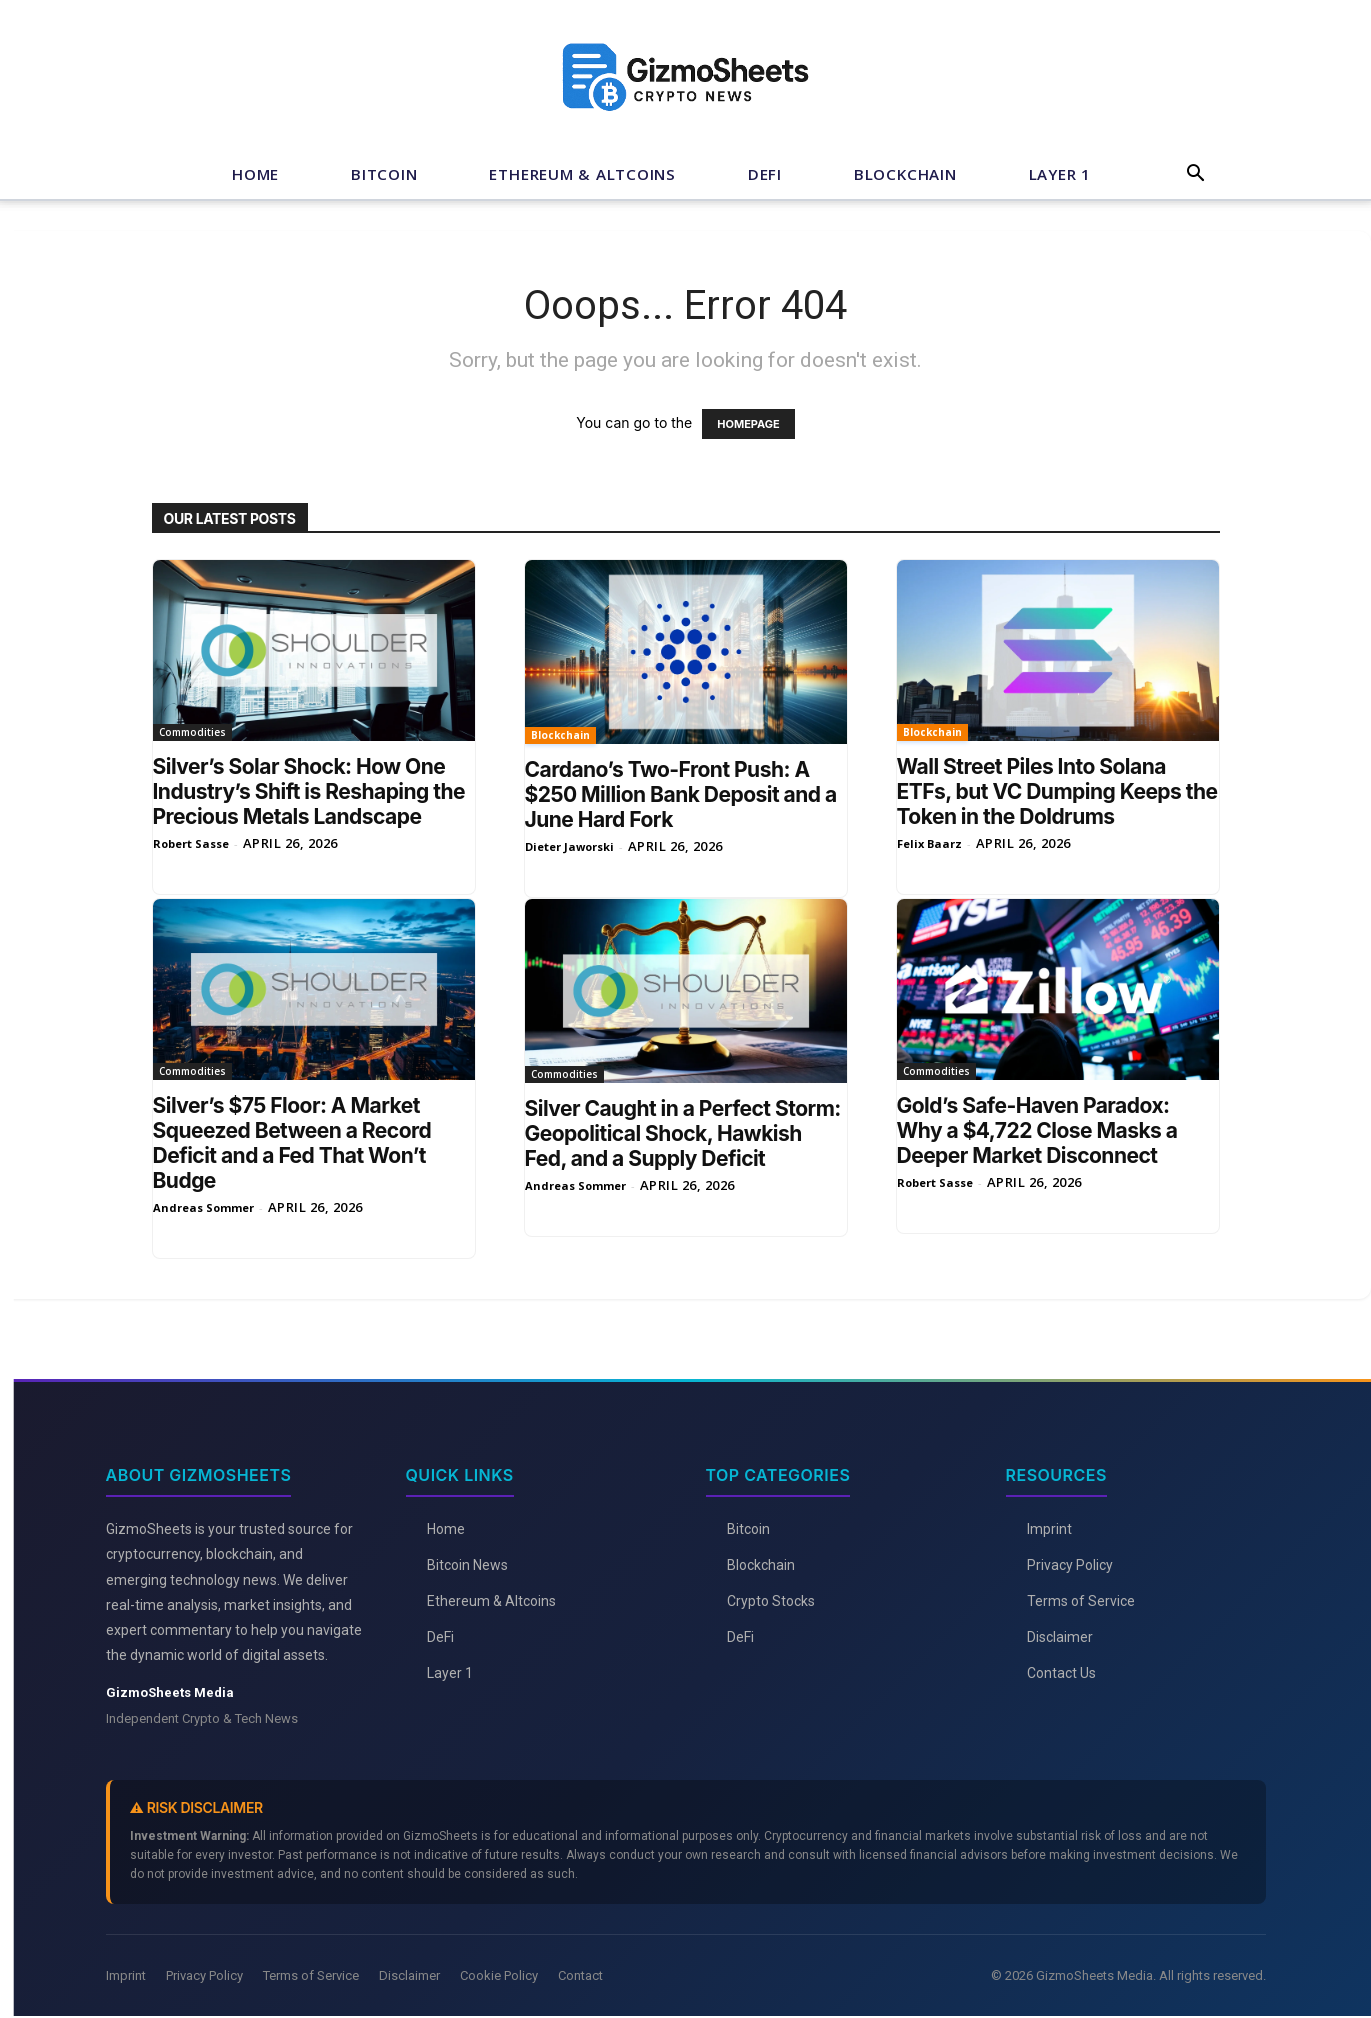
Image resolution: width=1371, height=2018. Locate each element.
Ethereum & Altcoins (582, 174)
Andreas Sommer (203, 1207)
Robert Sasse (191, 843)
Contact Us (1061, 1673)
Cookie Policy (499, 1975)
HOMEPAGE (748, 424)
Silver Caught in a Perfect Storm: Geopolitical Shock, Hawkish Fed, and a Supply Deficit (683, 1133)
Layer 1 (1060, 174)
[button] (1196, 175)
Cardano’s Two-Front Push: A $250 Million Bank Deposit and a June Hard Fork (681, 794)
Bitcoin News (467, 1565)
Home (255, 174)
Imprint (1049, 1529)
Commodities (192, 732)
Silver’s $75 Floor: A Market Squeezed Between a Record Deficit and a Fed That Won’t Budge (292, 1143)
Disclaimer (1060, 1637)
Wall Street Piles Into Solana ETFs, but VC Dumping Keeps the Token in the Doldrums (1057, 791)
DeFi (765, 174)
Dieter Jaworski (569, 846)
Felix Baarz (929, 843)
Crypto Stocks (771, 1601)
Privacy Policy (1070, 1565)
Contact (580, 1975)
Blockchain (905, 174)
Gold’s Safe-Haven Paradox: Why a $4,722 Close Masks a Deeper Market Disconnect (1037, 1130)
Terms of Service (1081, 1601)
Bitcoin (384, 174)
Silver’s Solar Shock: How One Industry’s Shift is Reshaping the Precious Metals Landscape (309, 791)
